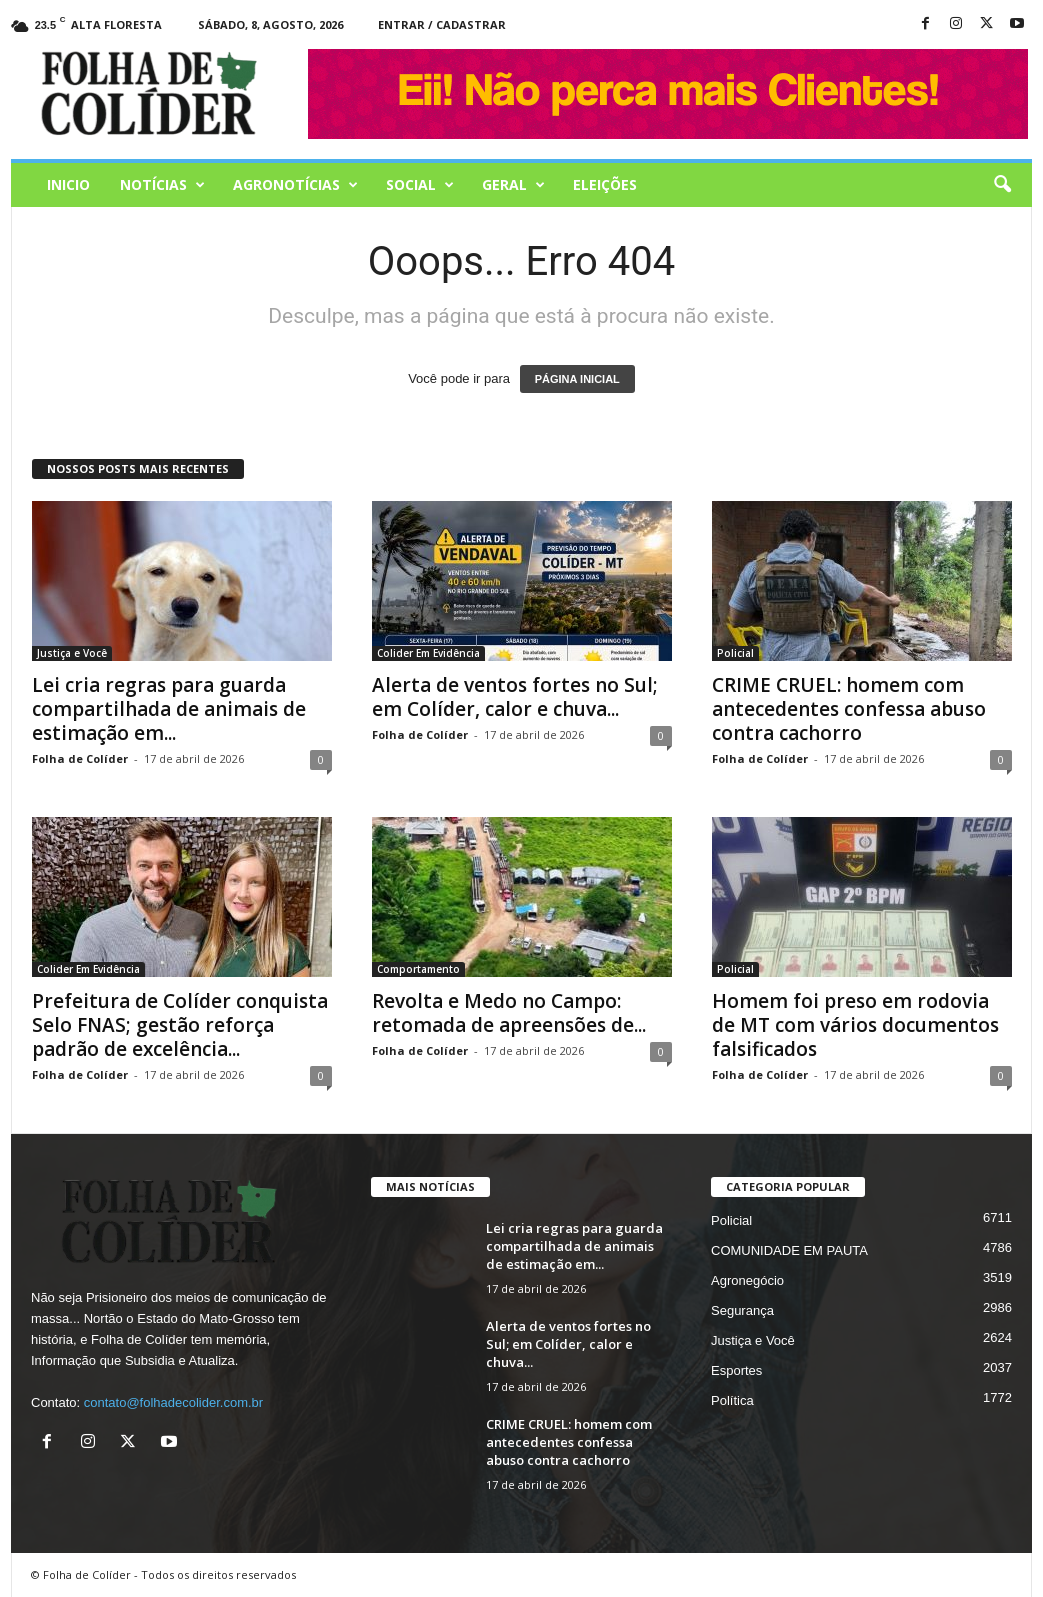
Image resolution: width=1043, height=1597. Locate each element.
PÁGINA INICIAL (577, 379)
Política (732, 1400)
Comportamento (418, 969)
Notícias (162, 185)
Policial (735, 653)
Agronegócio (747, 1280)
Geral (513, 185)
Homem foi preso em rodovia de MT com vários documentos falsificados (855, 1025)
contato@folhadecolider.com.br (173, 1402)
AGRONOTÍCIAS (295, 185)
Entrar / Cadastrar (442, 24)
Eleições (605, 184)
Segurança (742, 1310)
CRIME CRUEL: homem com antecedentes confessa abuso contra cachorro (849, 709)
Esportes (736, 1370)
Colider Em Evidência (428, 653)
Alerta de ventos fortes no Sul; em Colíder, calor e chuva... (515, 697)
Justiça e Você (72, 653)
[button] (1002, 185)
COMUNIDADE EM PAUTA (789, 1250)
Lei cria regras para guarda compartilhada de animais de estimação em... (169, 709)
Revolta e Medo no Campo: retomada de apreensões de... (509, 1013)
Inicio (68, 184)
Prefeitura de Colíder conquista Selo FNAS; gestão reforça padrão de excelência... (180, 1025)
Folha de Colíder (80, 758)
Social (420, 185)
